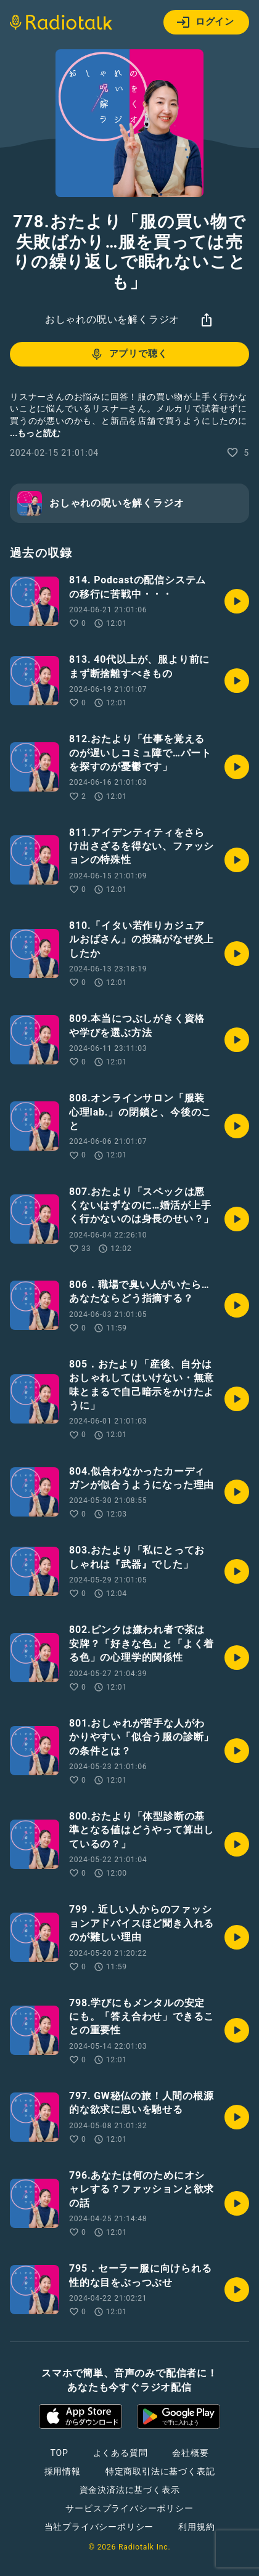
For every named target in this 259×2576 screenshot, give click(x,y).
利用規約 (196, 2527)
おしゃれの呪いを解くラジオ (112, 319)
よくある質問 (120, 2453)
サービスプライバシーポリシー (129, 2508)
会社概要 (190, 2453)
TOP (59, 2453)
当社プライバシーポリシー (99, 2527)
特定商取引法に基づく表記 (160, 2471)
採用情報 (62, 2471)
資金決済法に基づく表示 (130, 2490)
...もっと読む (35, 433)
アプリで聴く (128, 354)
